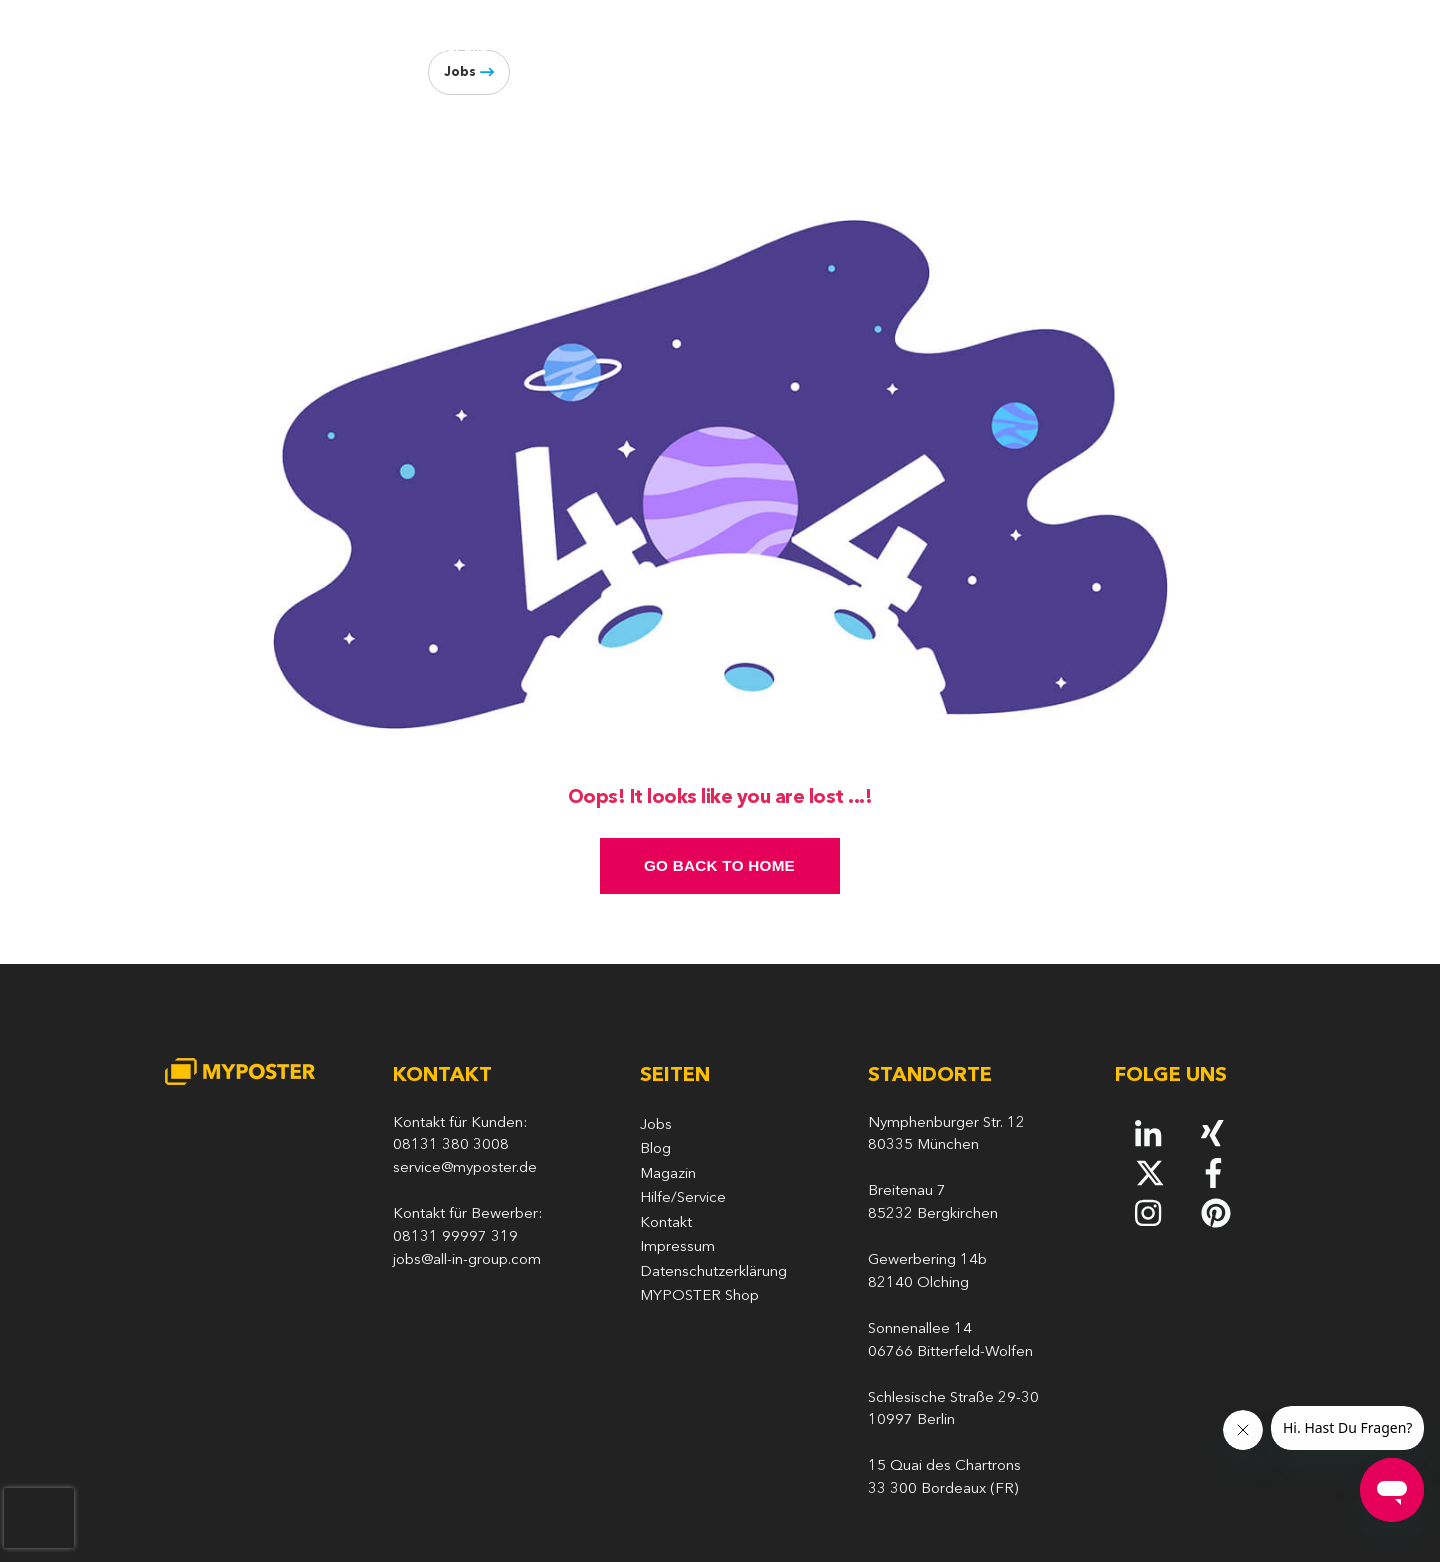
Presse (1115, 48)
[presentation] (39, 1518)
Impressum (677, 1247)
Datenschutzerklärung (713, 1272)
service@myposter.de (465, 1168)
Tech (840, 48)
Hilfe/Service (683, 1198)
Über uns (457, 48)
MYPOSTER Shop (699, 1296)
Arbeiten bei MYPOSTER (710, 48)
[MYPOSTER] (249, 60)
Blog (1171, 48)
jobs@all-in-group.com (467, 1260)
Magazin (668, 1174)
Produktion (928, 48)
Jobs (460, 72)
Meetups (1029, 48)
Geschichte (558, 48)
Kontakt (666, 1223)
